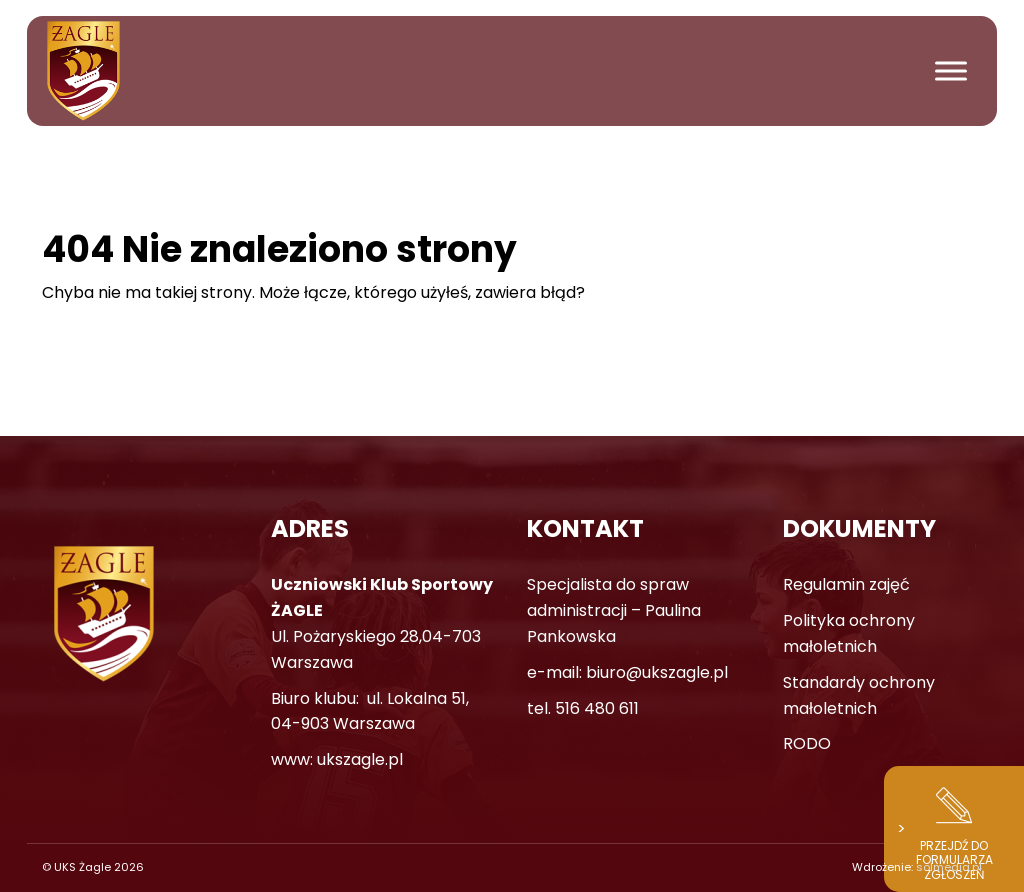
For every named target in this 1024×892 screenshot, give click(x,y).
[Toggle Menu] (951, 70)
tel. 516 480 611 (583, 708)
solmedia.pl (949, 867)
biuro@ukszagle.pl (657, 672)
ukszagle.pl (360, 759)
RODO (807, 743)
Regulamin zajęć (846, 584)
